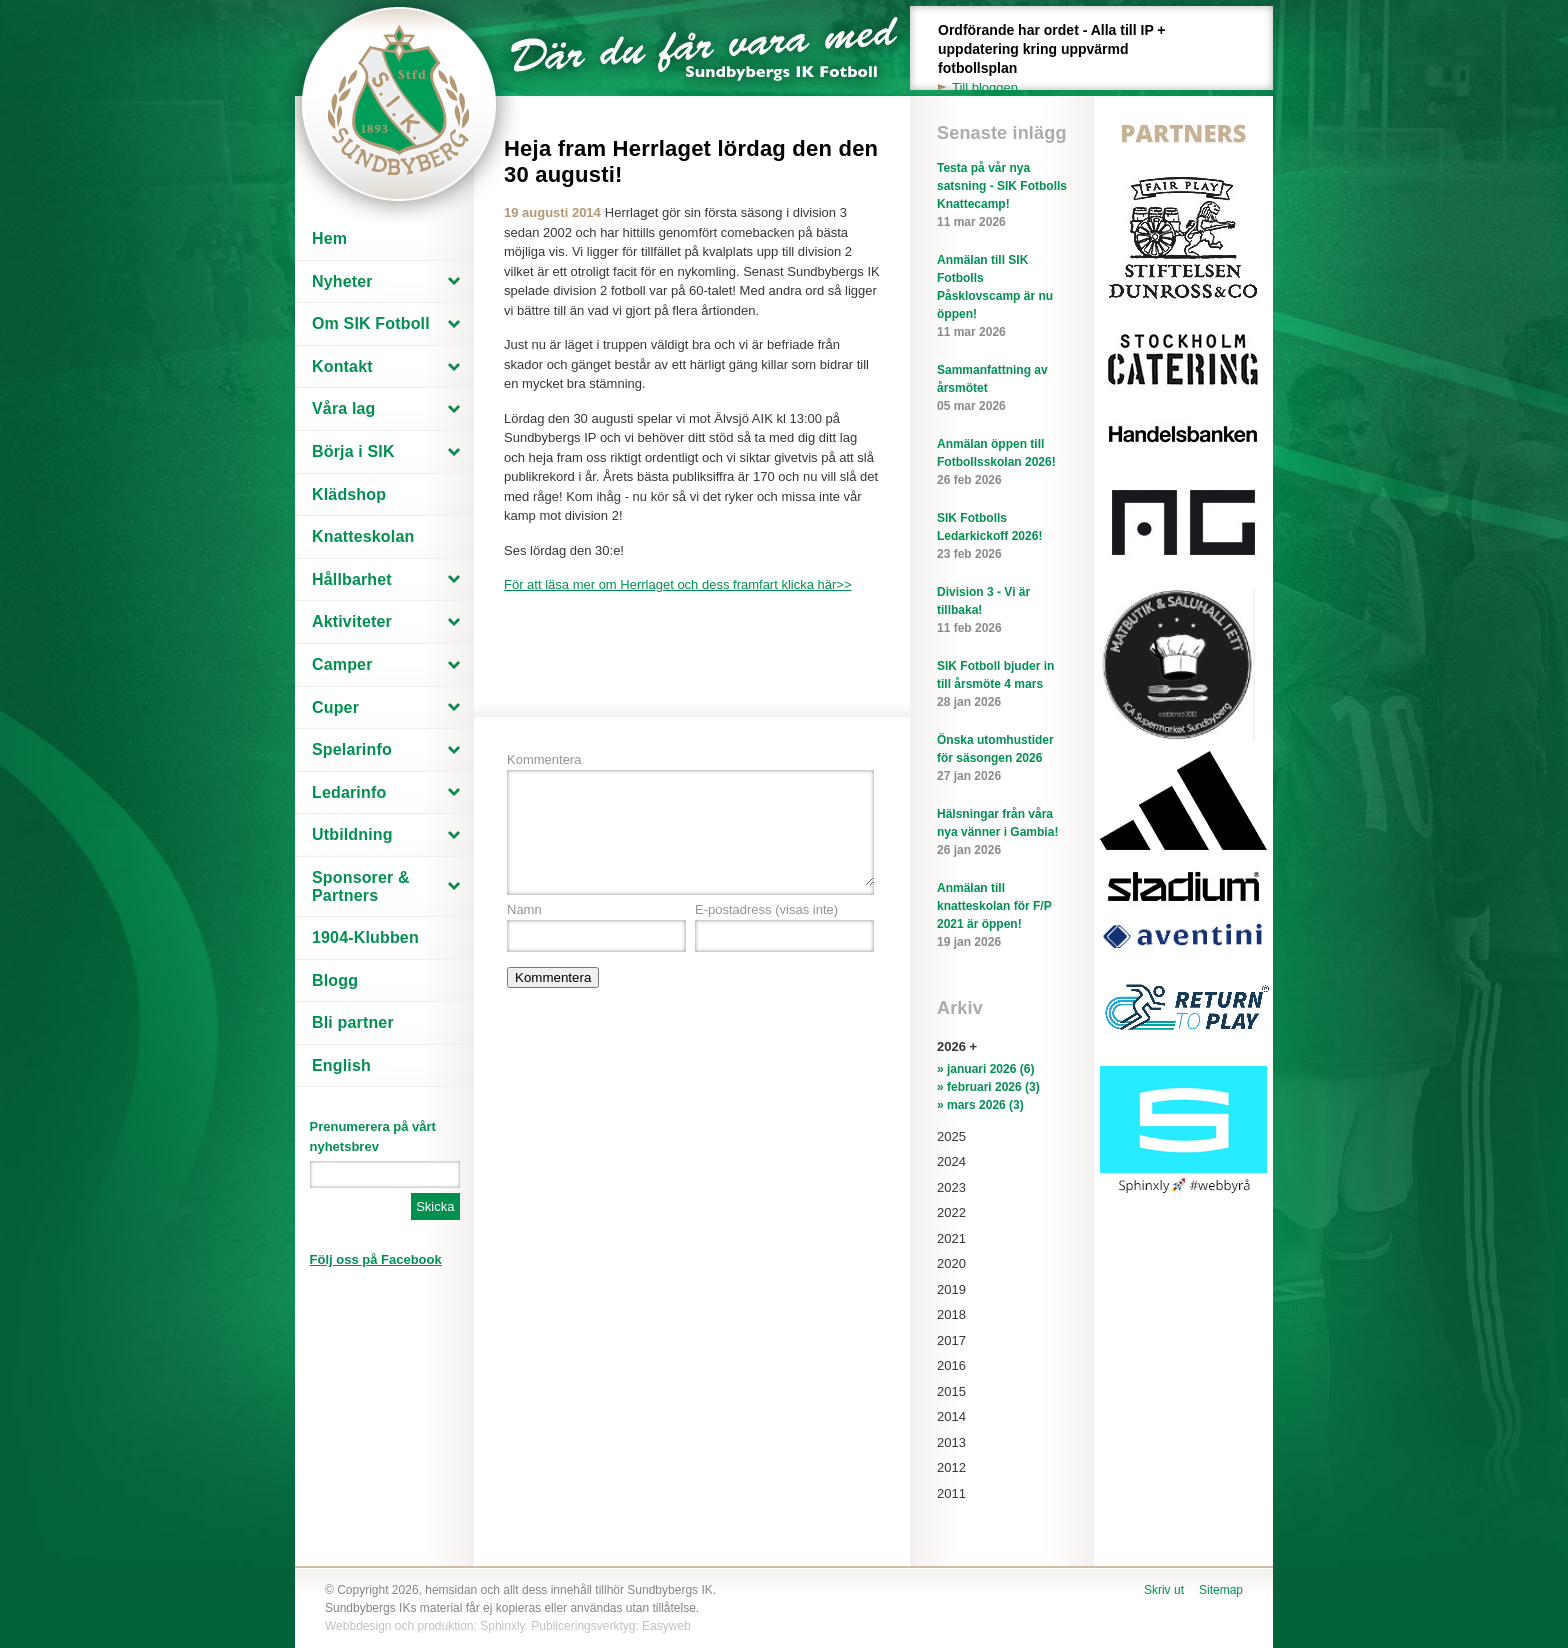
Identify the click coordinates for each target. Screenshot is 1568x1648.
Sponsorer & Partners (361, 886)
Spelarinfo (352, 749)
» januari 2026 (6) (985, 1069)
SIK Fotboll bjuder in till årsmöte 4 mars (1002, 685)
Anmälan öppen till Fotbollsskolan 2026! (1002, 463)
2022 (951, 1212)
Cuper (335, 707)
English (341, 1065)
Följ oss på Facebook (376, 1259)
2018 (951, 1314)
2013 (951, 1442)
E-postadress (766, 909)
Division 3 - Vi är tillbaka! (1002, 611)
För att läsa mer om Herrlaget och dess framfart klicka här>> (678, 584)
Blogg (335, 980)
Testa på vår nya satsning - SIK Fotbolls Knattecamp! (1002, 196)
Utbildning (352, 834)
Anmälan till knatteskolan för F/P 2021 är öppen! (1002, 916)
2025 (951, 1136)
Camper (342, 664)
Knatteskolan (363, 536)
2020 (951, 1263)
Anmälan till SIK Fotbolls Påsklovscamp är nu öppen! (1002, 297)
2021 (951, 1238)
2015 (951, 1391)
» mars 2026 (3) (980, 1105)
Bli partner (353, 1022)
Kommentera (544, 759)
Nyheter (342, 281)
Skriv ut (1164, 1590)
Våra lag (344, 408)
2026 (951, 1046)
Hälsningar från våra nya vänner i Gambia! (1002, 833)
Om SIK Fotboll (371, 323)
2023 (951, 1187)
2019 (951, 1289)
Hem (329, 238)
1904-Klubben (365, 937)
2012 (951, 1467)
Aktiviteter (352, 621)
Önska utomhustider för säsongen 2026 (1002, 759)
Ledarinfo (349, 792)
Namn (524, 909)
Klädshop (349, 494)
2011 (951, 1493)
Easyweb (666, 1626)
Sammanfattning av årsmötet (1002, 389)
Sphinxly (502, 1626)
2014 (951, 1416)
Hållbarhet (352, 579)
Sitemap (1221, 1590)
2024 (951, 1161)
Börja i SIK (353, 451)
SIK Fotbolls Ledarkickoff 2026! (1002, 537)
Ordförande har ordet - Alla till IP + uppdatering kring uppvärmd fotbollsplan (1063, 59)
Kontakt (342, 366)
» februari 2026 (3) (988, 1087)
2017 (951, 1340)
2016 (951, 1365)
